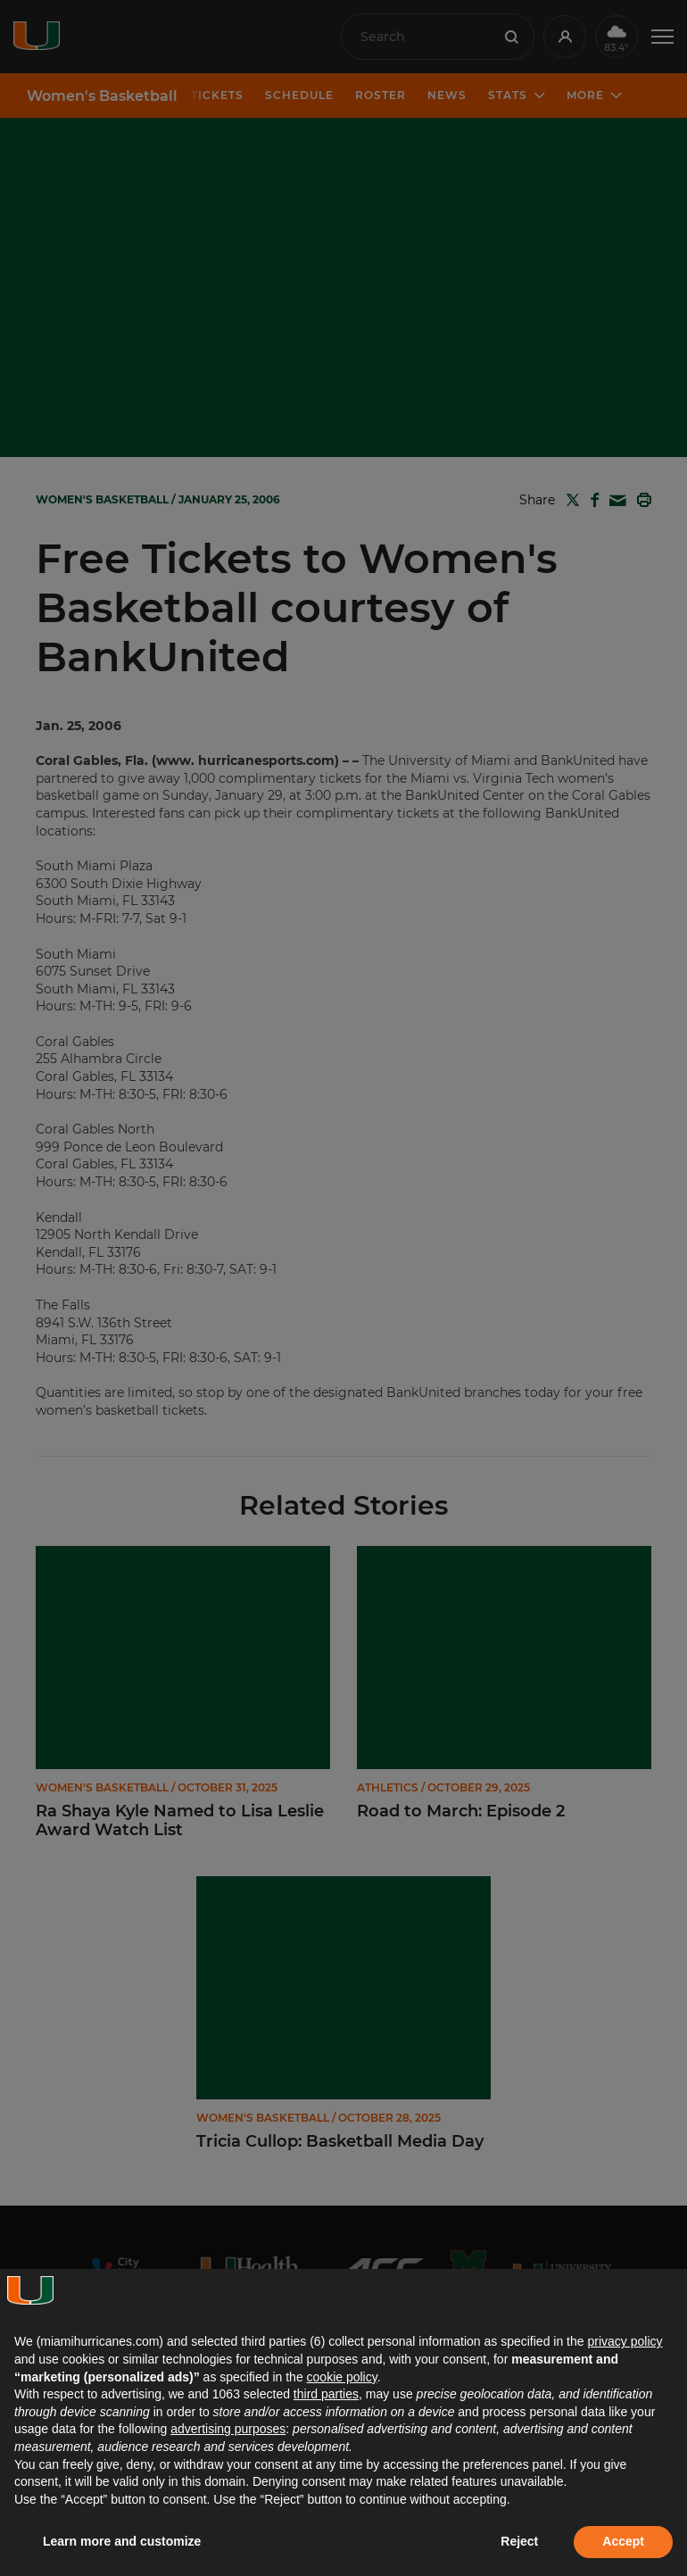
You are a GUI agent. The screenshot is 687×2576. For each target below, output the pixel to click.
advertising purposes (228, 2429)
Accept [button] (623, 2541)
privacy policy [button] (624, 2341)
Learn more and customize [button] (122, 2541)
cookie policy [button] (342, 2377)
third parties (326, 2394)
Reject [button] (519, 2541)
